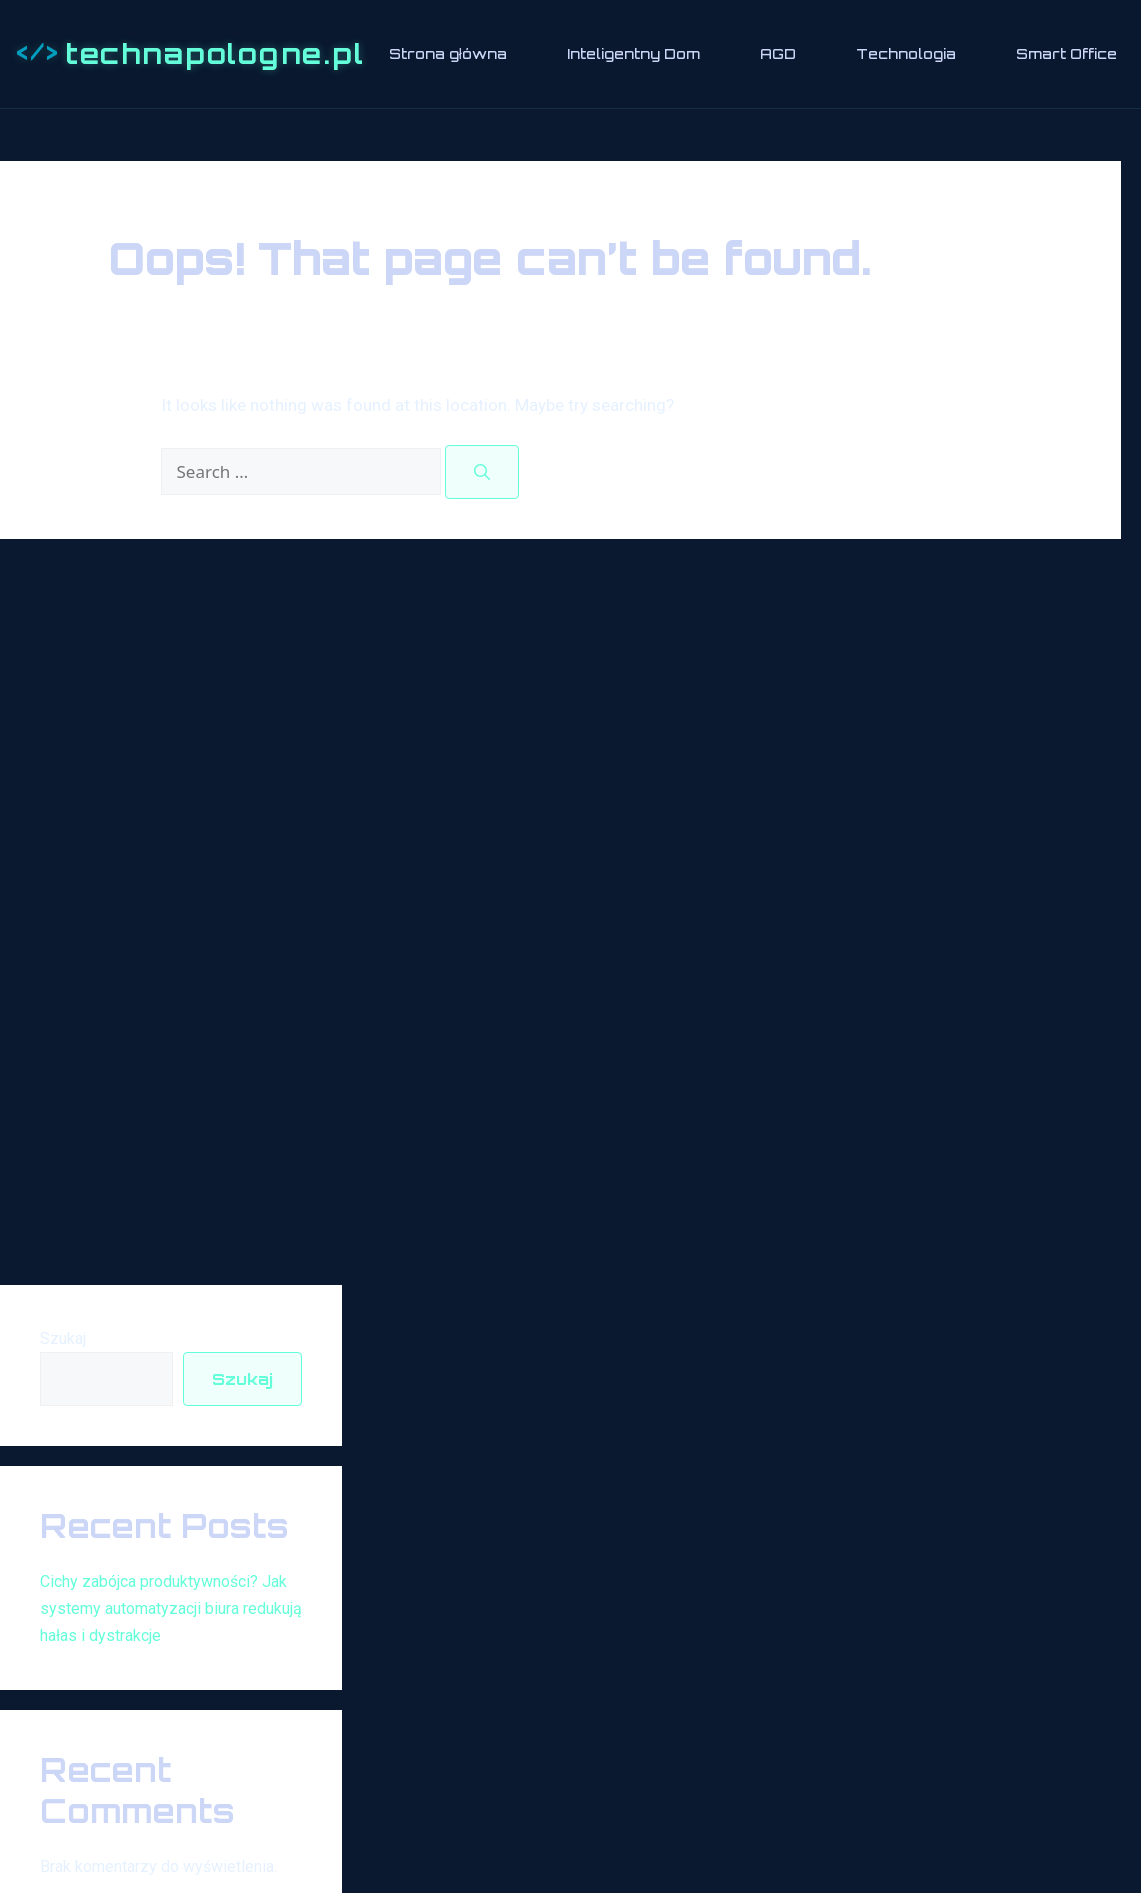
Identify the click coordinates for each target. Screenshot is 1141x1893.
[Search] (482, 472)
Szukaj (63, 1338)
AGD (778, 53)
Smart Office (1066, 53)
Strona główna (448, 53)
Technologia (906, 53)
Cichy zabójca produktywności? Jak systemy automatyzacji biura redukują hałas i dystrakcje (171, 1608)
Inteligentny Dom (633, 53)
